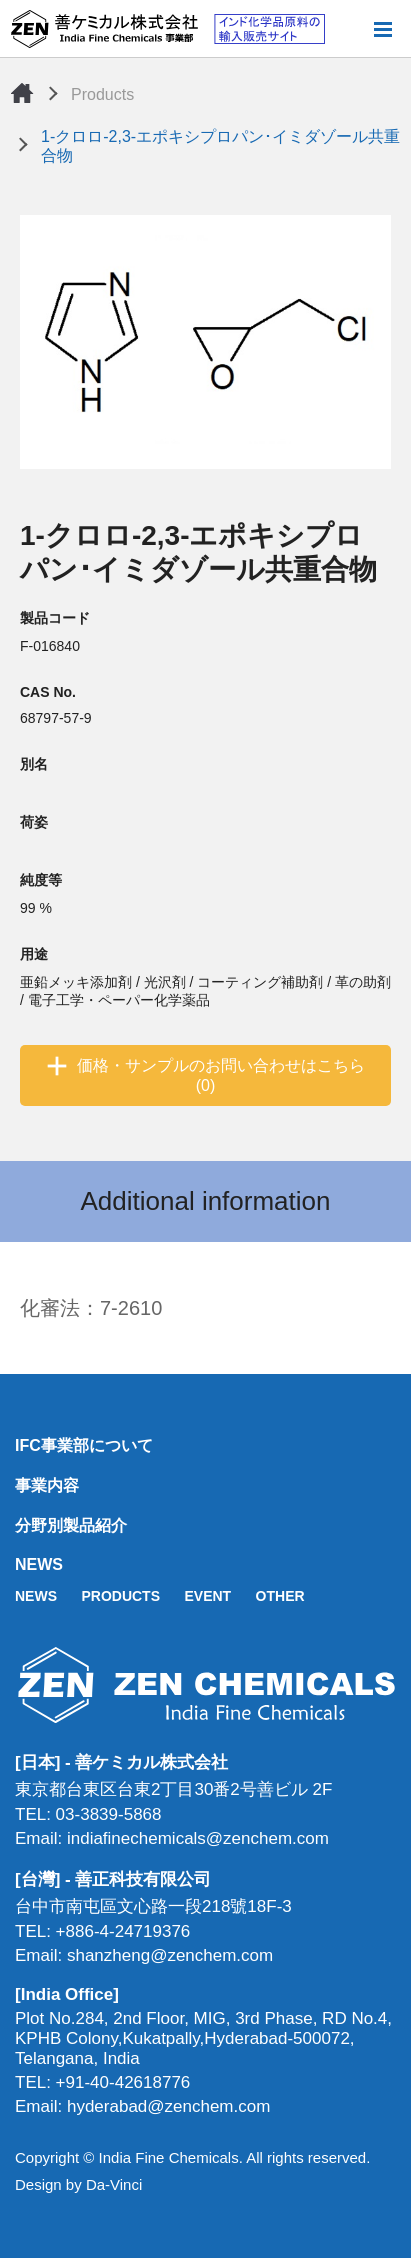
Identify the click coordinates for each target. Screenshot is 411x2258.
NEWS (39, 1564)
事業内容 (47, 1485)
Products (102, 94)
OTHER (280, 1596)
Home (22, 93)
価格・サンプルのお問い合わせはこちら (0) (221, 1075)
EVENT (207, 1596)
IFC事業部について (84, 1445)
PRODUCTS (120, 1596)
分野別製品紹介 (71, 1525)
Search (350, 29)
